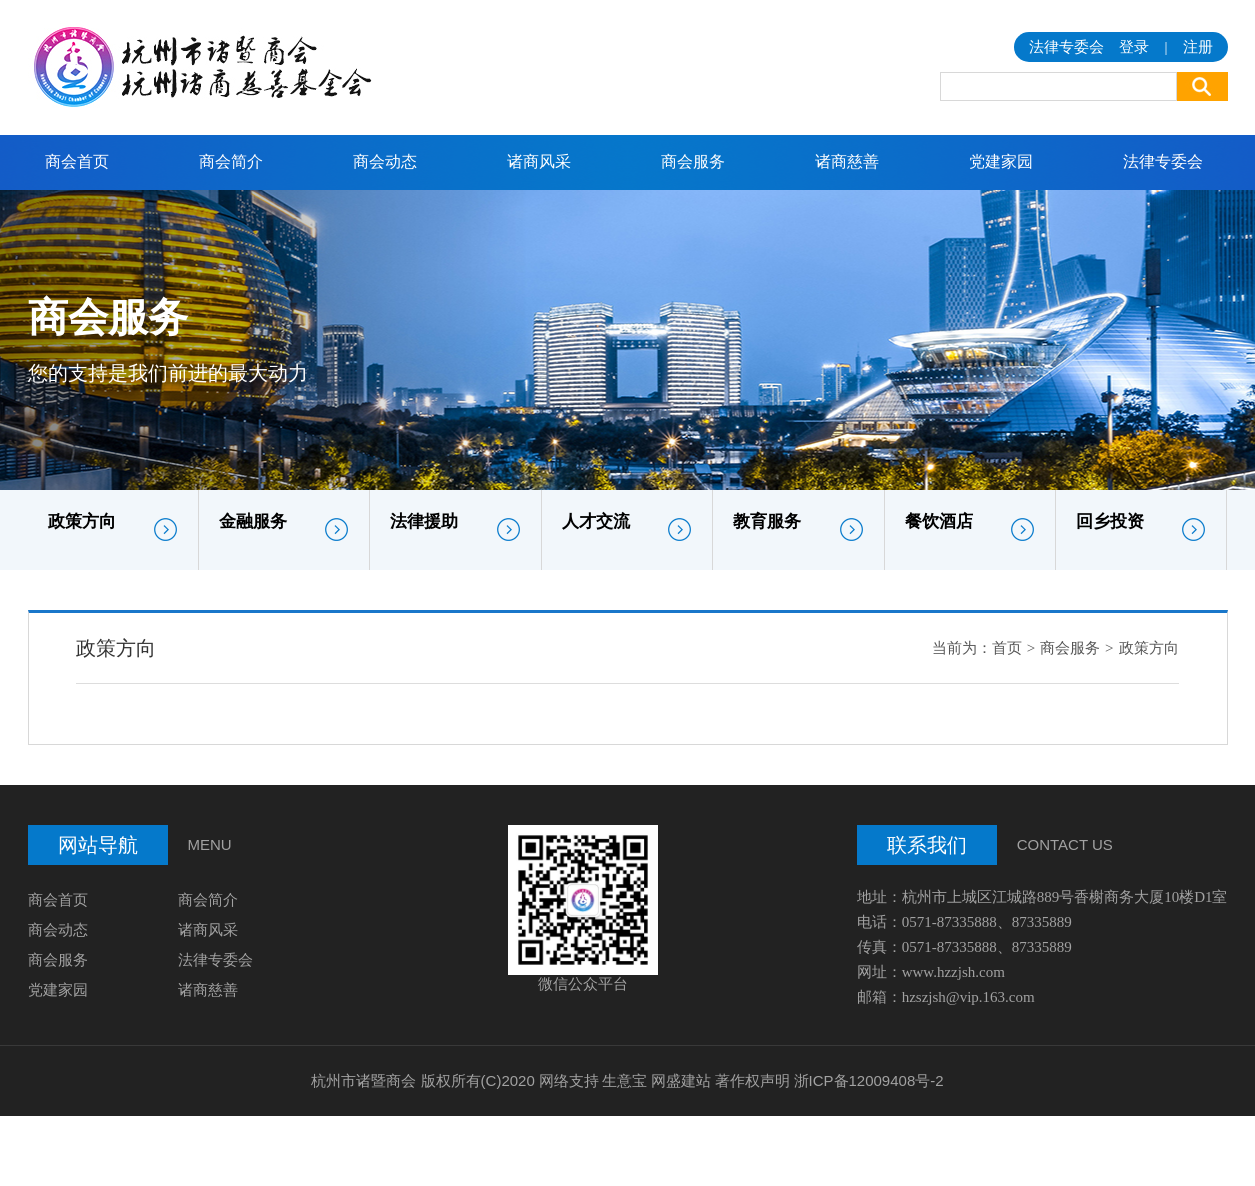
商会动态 (385, 161)
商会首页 (77, 161)
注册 (1198, 47)
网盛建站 (681, 1080)
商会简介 (231, 161)
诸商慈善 (847, 161)
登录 (1134, 47)
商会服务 (693, 161)
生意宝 (624, 1080)
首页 (1007, 648)
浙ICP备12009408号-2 (869, 1080)
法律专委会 (1163, 161)
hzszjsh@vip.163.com (968, 997)
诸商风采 (539, 161)
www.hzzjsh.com (953, 972)
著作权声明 (752, 1080)
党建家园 (1001, 161)
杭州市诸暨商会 (363, 1080)
